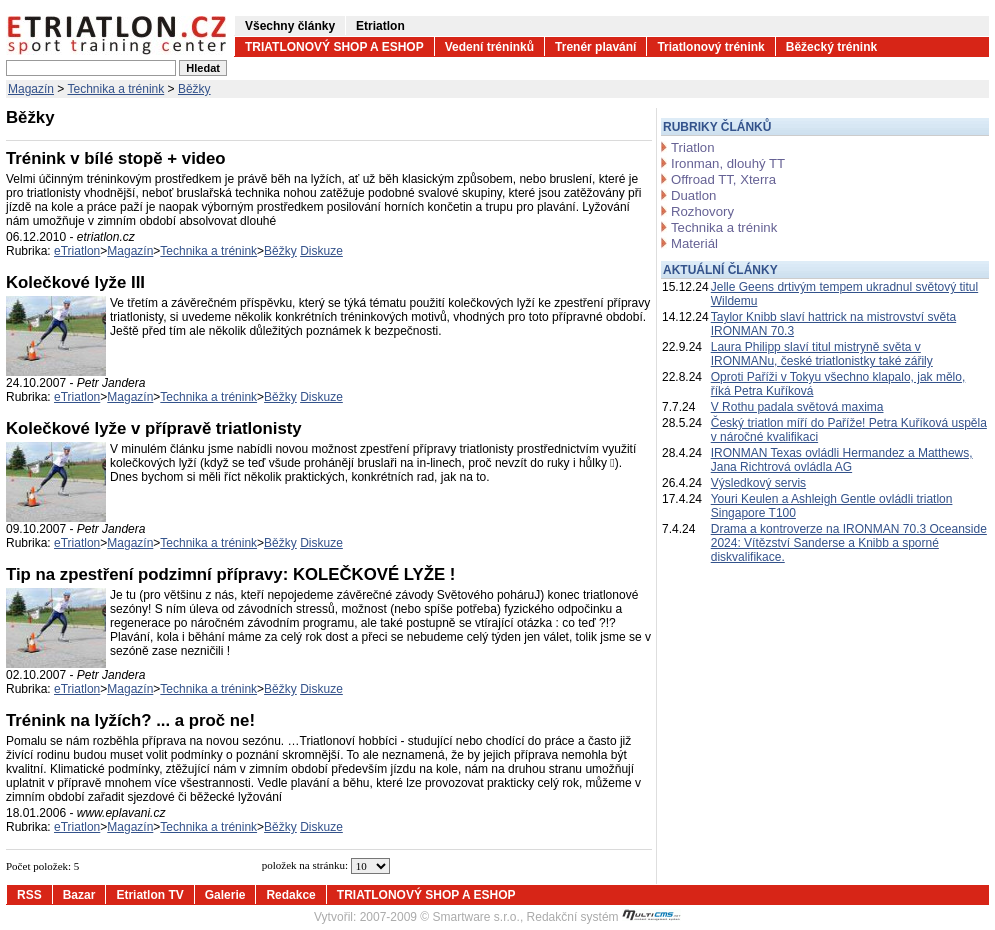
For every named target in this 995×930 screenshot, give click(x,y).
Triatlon (692, 147)
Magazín (31, 89)
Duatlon (693, 195)
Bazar (79, 895)
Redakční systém (604, 917)
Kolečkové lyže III (75, 282)
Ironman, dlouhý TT (728, 163)
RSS (29, 895)
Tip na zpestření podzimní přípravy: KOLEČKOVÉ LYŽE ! (230, 574)
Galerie (225, 895)
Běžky (194, 89)
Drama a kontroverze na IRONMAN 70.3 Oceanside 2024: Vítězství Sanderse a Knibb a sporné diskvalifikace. (849, 543)
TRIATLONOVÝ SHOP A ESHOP (334, 47)
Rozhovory (702, 211)
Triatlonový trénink (710, 47)
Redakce (290, 895)
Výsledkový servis (758, 483)
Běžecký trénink (831, 47)
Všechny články (290, 26)
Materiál (694, 243)
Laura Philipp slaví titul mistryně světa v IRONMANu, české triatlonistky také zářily (822, 354)
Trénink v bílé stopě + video (116, 158)
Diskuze (321, 251)
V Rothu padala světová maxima (797, 407)
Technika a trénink (116, 89)
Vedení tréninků (489, 47)
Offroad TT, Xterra (723, 179)
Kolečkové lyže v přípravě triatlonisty (154, 428)
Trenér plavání (595, 47)
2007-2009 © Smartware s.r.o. (440, 917)
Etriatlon (380, 26)
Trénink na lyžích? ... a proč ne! (130, 720)
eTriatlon (77, 251)
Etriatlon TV (149, 895)
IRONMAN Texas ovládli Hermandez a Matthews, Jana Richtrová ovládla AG (842, 460)
